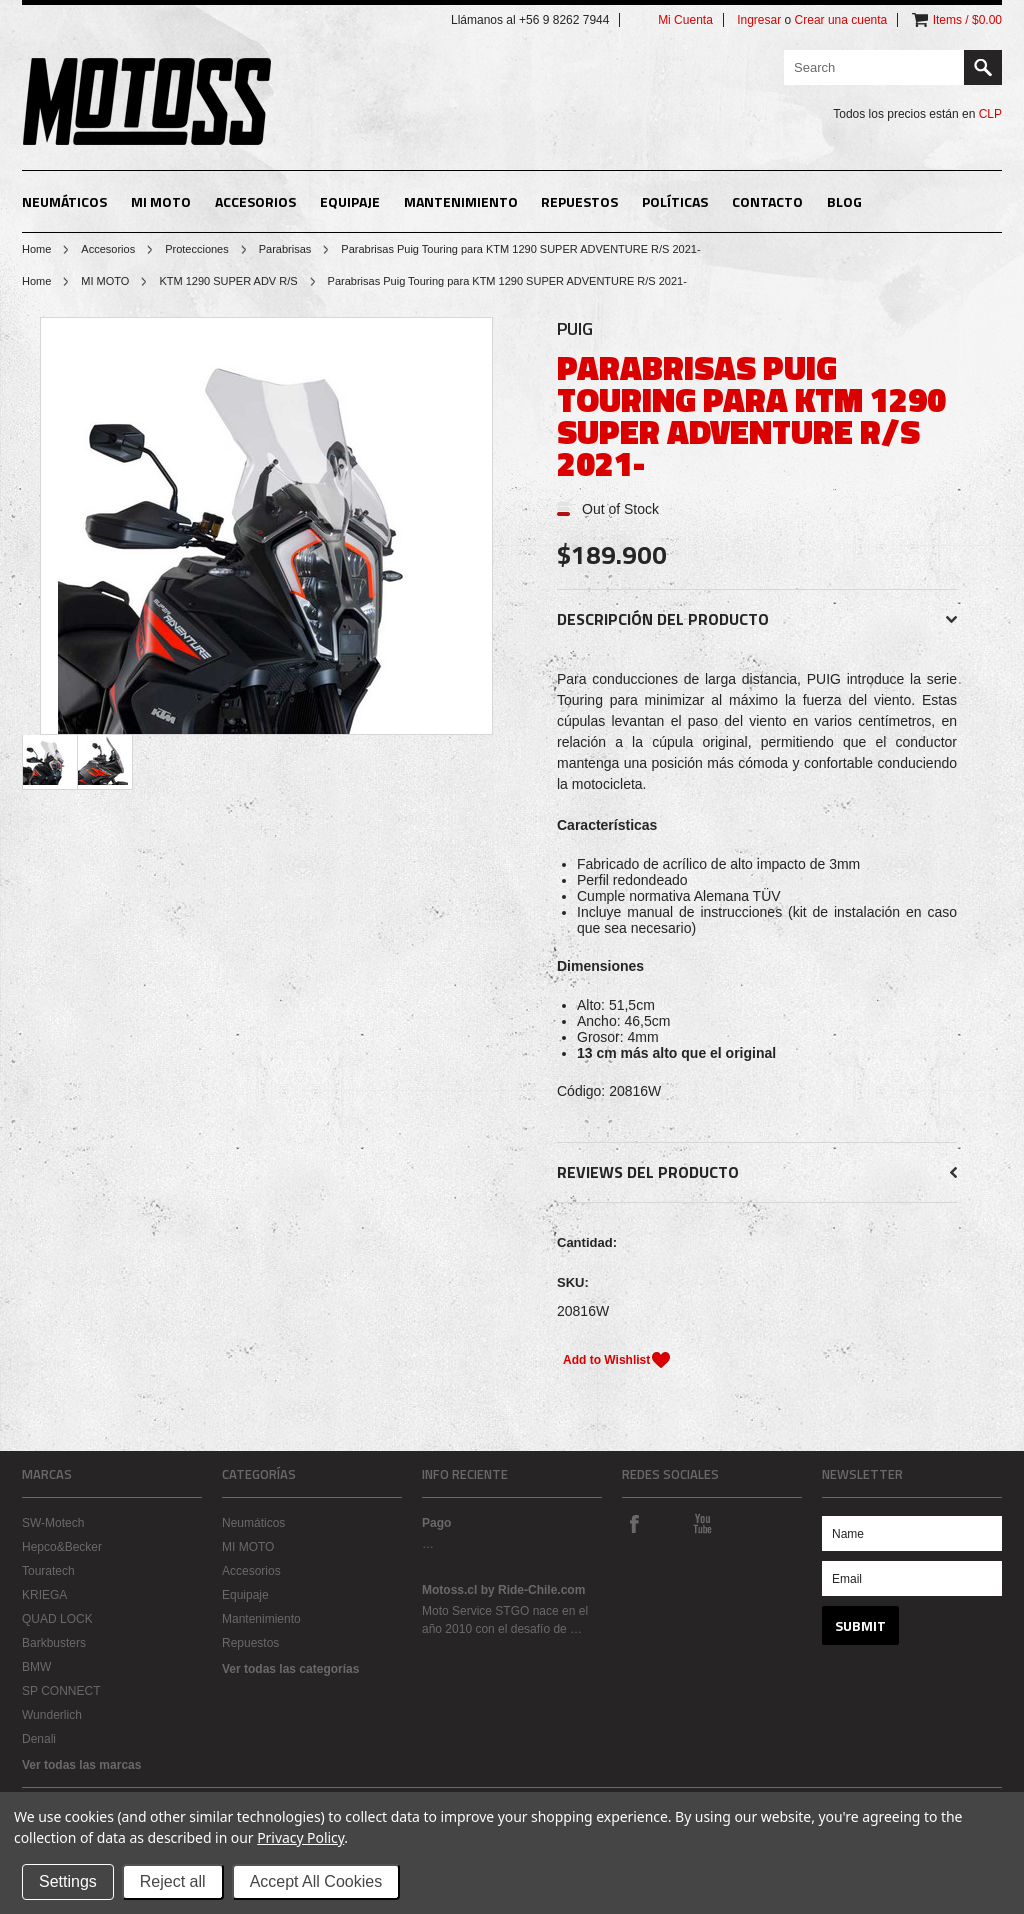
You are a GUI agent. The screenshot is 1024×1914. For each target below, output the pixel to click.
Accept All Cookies (316, 1881)
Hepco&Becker (62, 1547)
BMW (36, 1667)
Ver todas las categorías (290, 1669)
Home (36, 249)
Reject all (173, 1881)
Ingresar (759, 20)
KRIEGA (44, 1595)
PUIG (575, 328)
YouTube (702, 1523)
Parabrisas (285, 249)
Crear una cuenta (841, 20)
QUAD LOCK (57, 1619)
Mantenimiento (461, 201)
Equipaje (350, 201)
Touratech (48, 1571)
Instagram (668, 1523)
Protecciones (197, 249)
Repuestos (579, 201)
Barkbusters (54, 1643)
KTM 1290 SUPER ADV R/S (228, 281)
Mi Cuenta (685, 20)
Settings (68, 1881)
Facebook (634, 1523)
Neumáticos (64, 201)
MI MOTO (161, 201)
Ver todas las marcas (81, 1765)
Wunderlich (52, 1715)
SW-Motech (53, 1523)
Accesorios (255, 201)
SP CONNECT (61, 1691)
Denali (39, 1739)
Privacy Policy (300, 1837)
